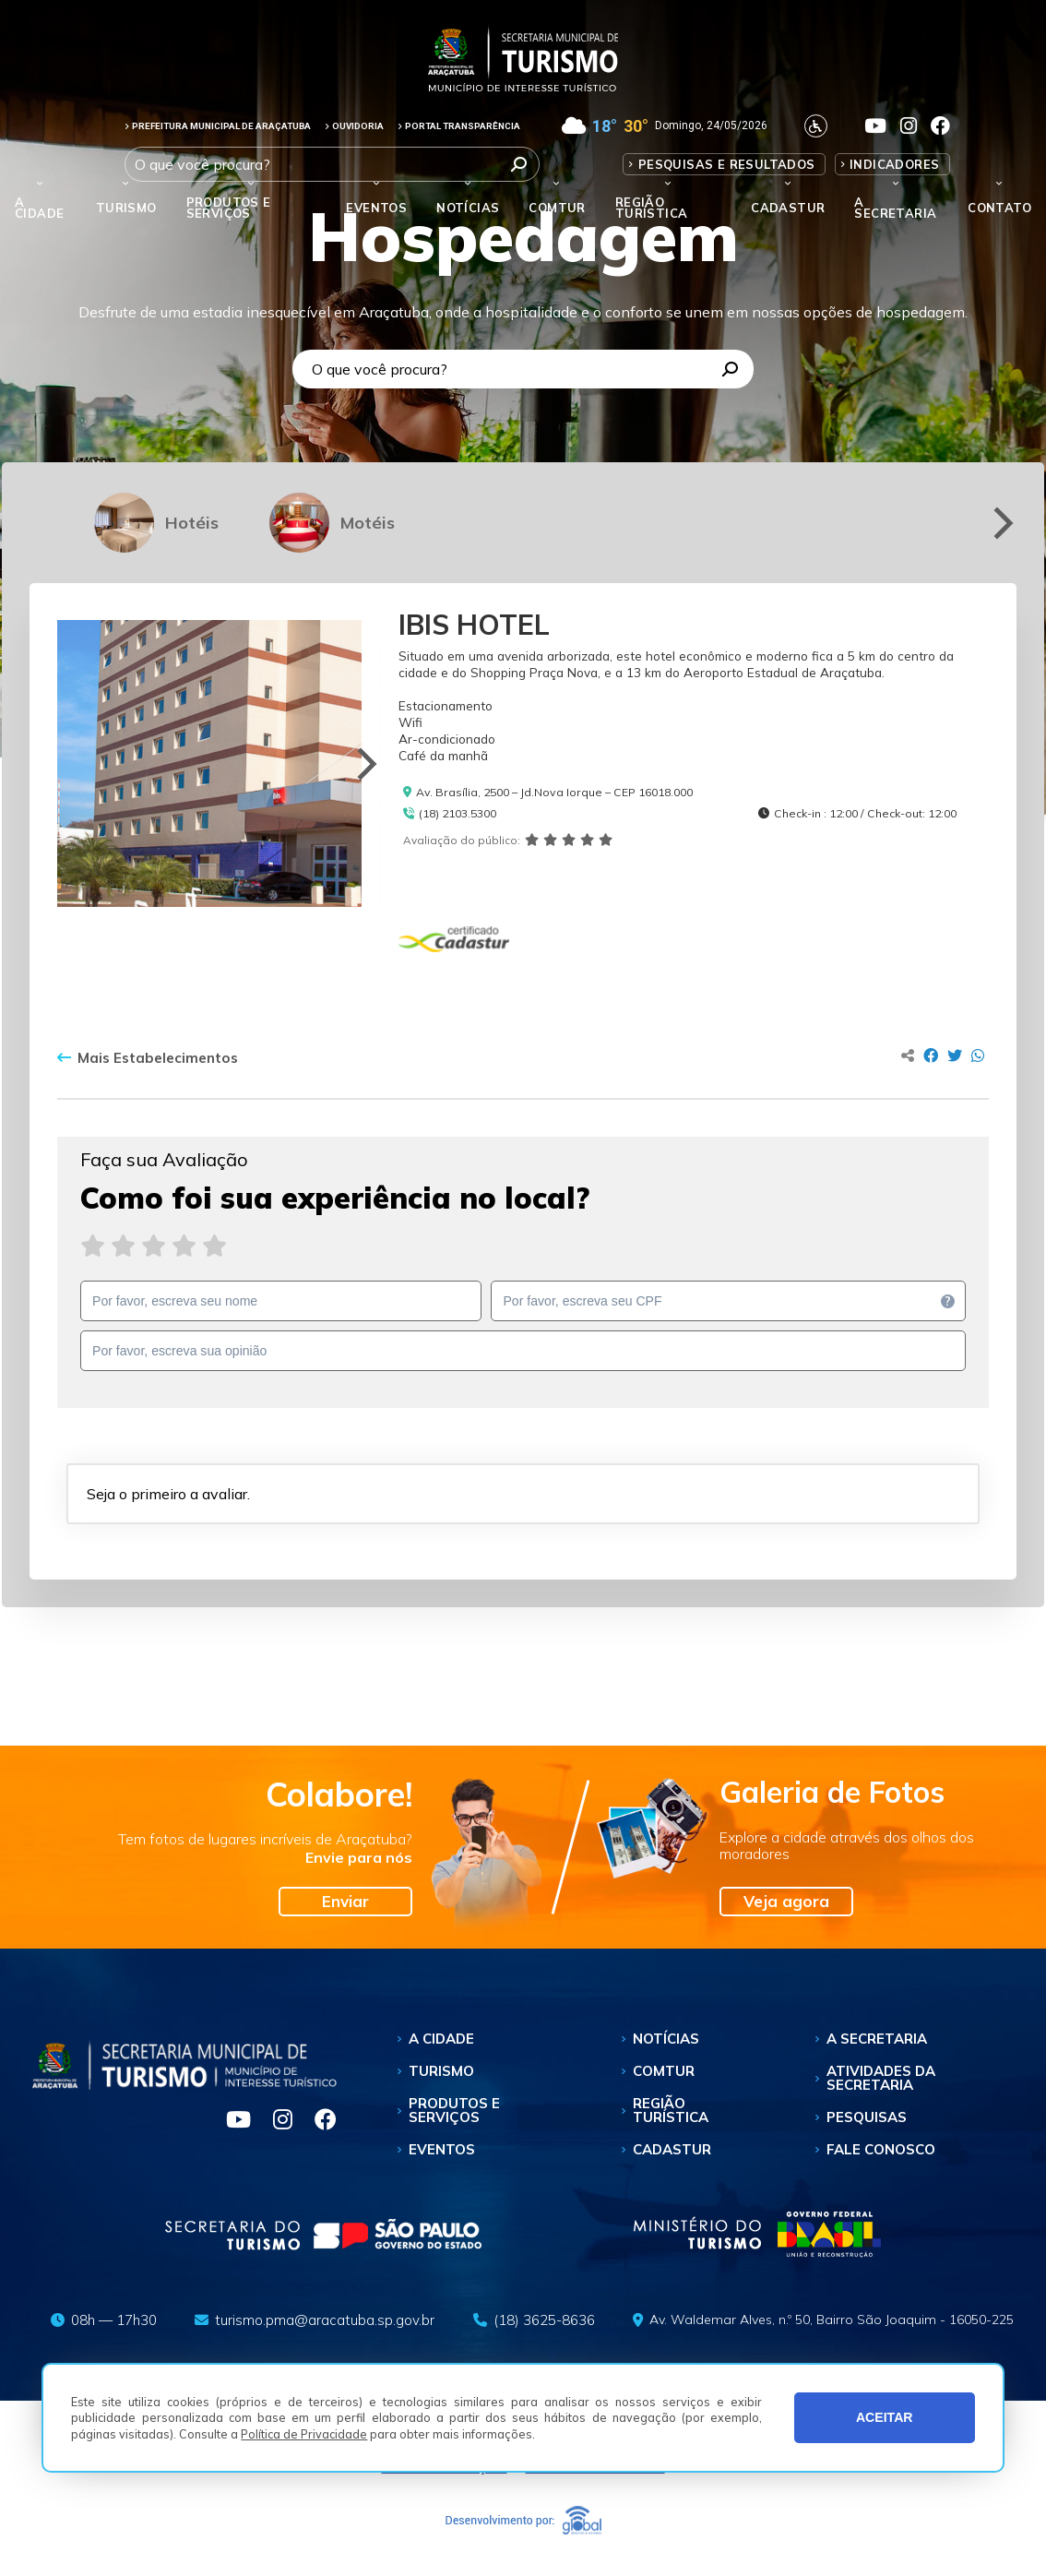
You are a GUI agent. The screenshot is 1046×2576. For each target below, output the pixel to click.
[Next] (1000, 523)
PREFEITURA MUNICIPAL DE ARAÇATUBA (218, 126)
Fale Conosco (880, 2149)
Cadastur (788, 207)
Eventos (442, 2149)
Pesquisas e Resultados (726, 164)
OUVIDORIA (354, 126)
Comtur (557, 207)
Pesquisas (866, 2117)
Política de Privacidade (304, 2434)
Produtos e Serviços (228, 208)
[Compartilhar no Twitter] (954, 1055)
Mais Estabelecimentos (147, 1058)
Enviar (345, 1901)
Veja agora (786, 1901)
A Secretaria (876, 2038)
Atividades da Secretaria (880, 2077)
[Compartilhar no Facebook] (930, 1055)
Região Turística (651, 208)
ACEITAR (884, 2417)
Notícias (467, 207)
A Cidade (39, 208)
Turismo (441, 2071)
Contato (999, 207)
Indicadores (894, 164)
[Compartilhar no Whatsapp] (977, 1055)
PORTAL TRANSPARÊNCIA (459, 126)
